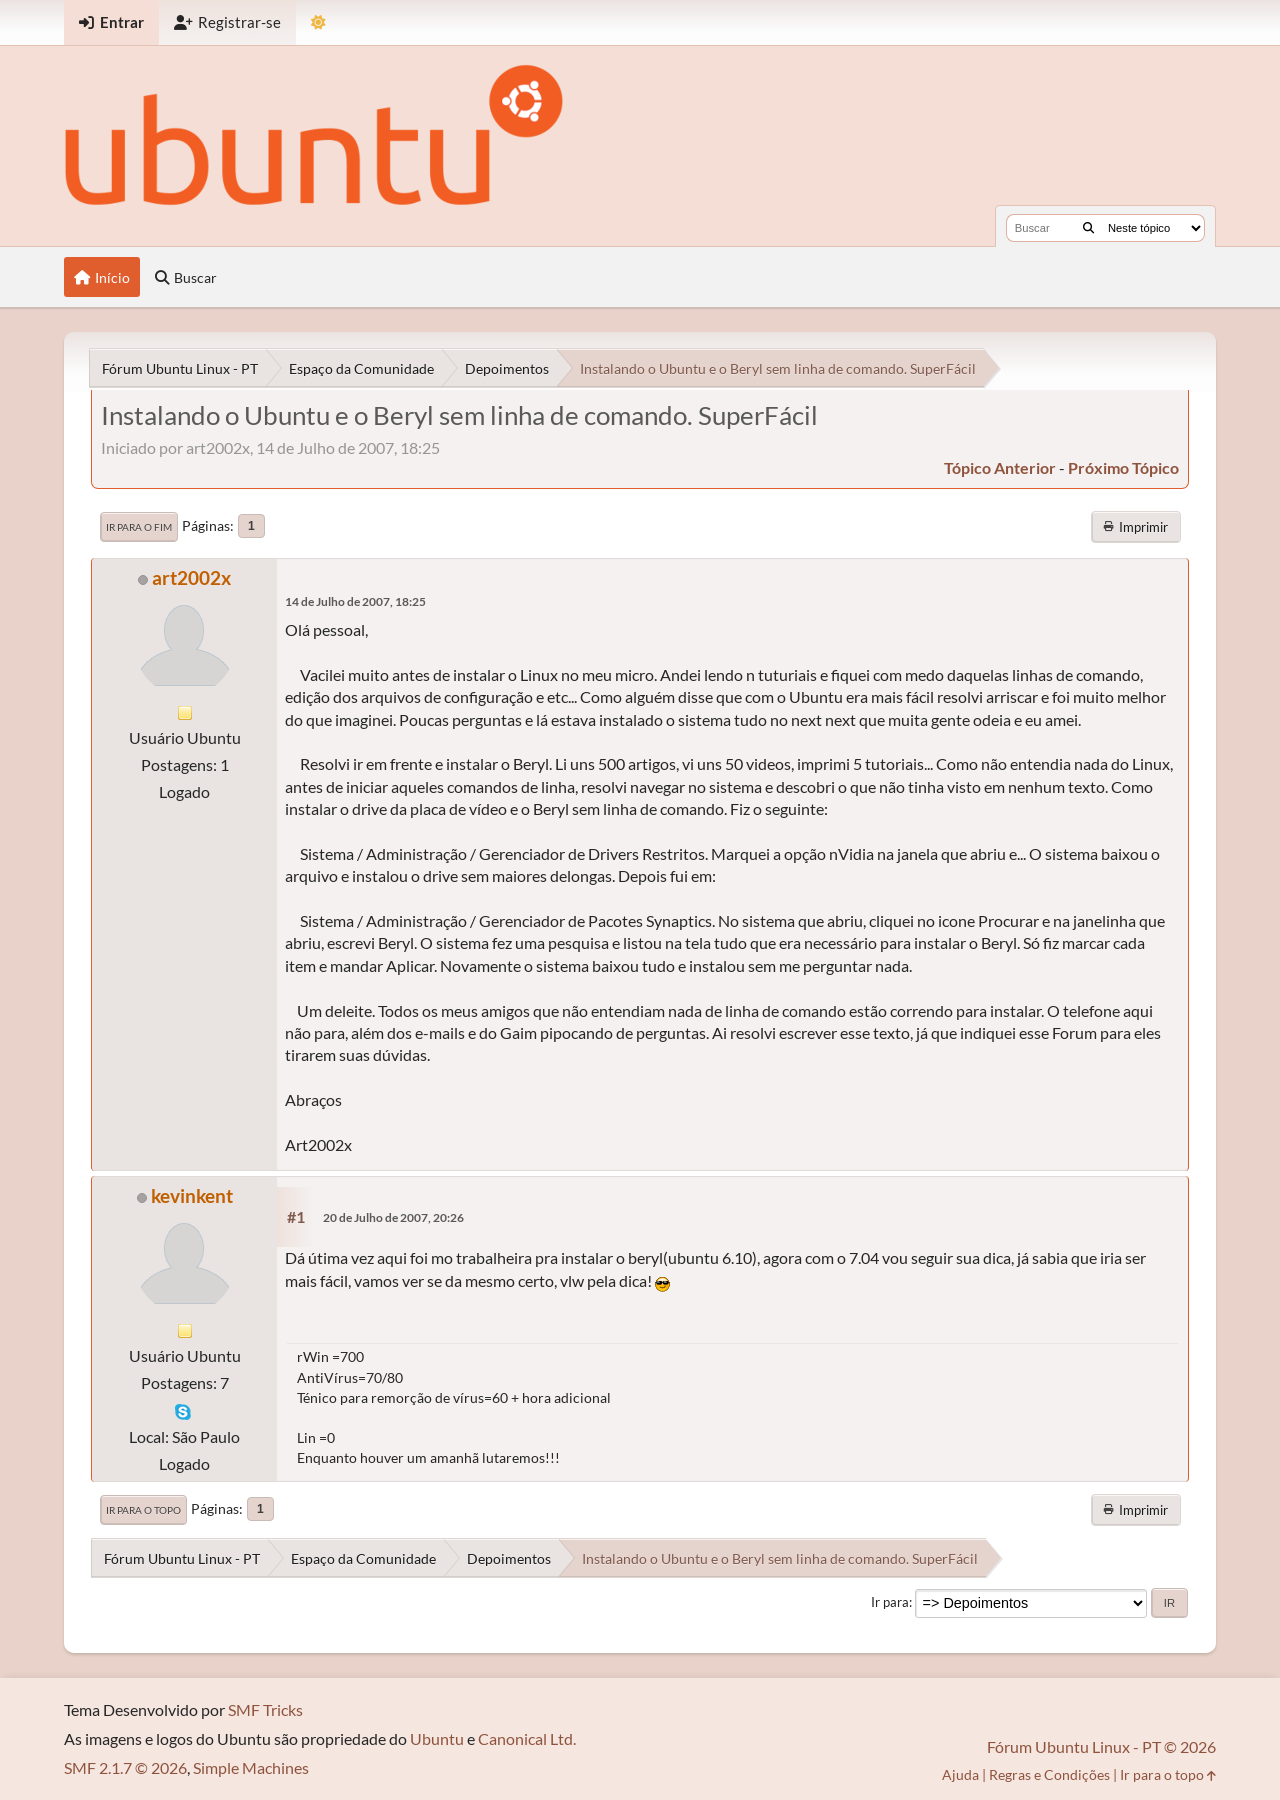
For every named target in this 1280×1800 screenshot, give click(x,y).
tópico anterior (1000, 467)
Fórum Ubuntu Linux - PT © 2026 (1101, 1746)
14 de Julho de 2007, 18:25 (355, 601)
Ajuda (960, 1774)
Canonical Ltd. (527, 1738)
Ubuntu (437, 1738)
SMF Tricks (265, 1709)
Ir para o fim (139, 527)
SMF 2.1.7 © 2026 (125, 1767)
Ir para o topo (143, 1510)
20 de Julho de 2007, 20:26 (393, 1217)
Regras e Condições (1049, 1774)
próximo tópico (1123, 467)
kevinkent (192, 1195)
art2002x (191, 577)
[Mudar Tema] (318, 22)
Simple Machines (251, 1767)
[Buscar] (1088, 228)
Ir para (890, 1602)
